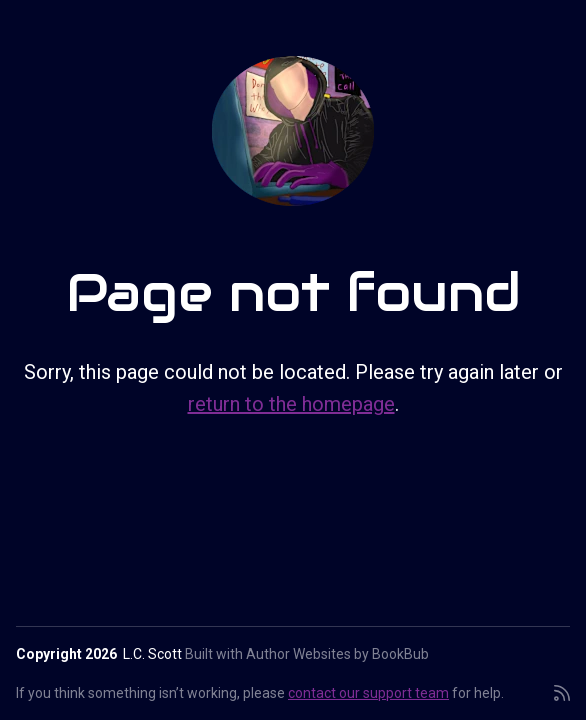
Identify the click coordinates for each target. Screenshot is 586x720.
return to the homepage (291, 404)
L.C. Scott (152, 654)
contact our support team (368, 693)
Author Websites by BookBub (337, 654)
